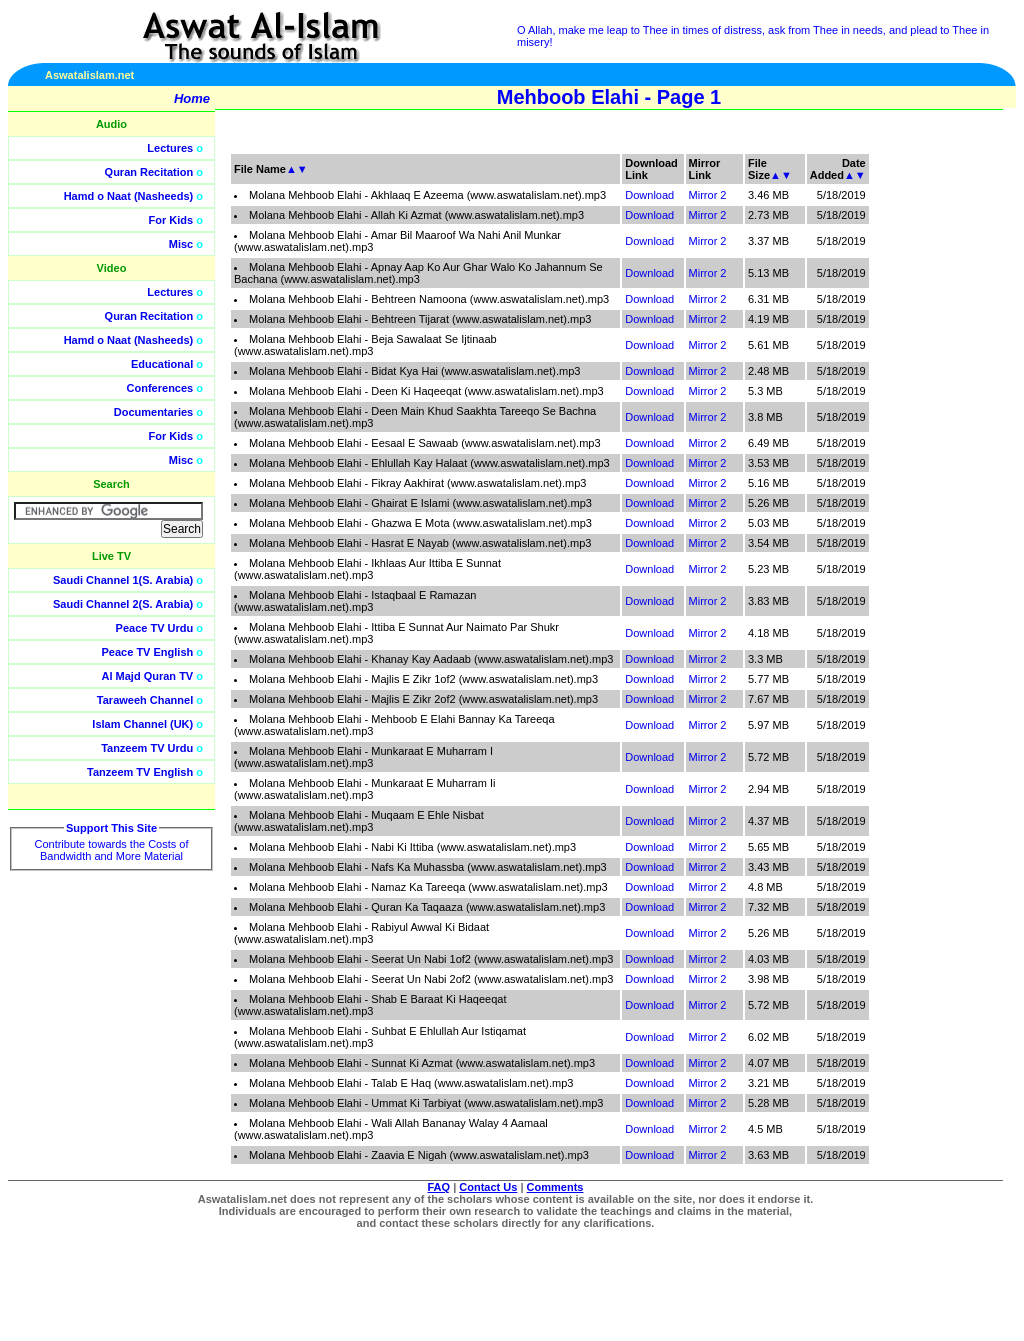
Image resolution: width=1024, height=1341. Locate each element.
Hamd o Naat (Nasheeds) (129, 196)
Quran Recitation (149, 172)
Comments (555, 1187)
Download (649, 195)
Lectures (170, 148)
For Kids (171, 220)
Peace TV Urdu (155, 628)
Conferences (160, 388)
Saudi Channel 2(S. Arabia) (123, 604)
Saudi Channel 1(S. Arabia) (123, 580)
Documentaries (153, 412)
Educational (162, 364)
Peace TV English (148, 652)
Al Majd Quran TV (148, 676)
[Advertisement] (929, 450)
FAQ (439, 1187)
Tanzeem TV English (140, 772)
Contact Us (488, 1187)
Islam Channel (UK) (142, 724)
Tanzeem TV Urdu (147, 748)
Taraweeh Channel (145, 700)
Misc (181, 244)
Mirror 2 (708, 195)
